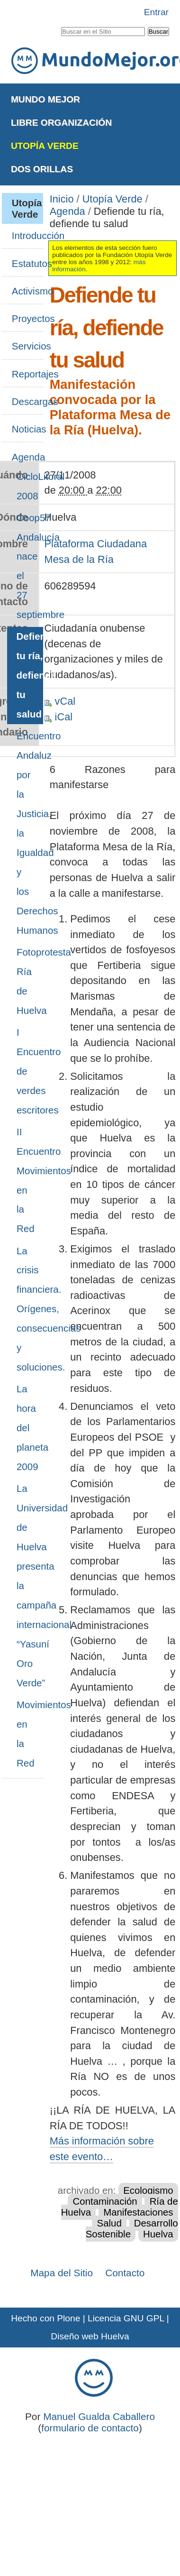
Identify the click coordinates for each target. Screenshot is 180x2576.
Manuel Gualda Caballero (99, 2416)
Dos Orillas (42, 169)
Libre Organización (61, 123)
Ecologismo (148, 2190)
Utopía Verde (45, 146)
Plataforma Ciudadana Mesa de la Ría (96, 551)
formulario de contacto (90, 2427)
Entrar (156, 12)
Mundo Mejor (45, 99)
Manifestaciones (138, 2212)
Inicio (62, 199)
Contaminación (105, 2201)
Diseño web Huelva (90, 2336)
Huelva (158, 2234)
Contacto (124, 2272)
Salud (109, 2223)
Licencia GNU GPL (126, 2318)
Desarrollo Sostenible (132, 2228)
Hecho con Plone (45, 2318)
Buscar (60, 25)
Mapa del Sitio (61, 2272)
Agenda (67, 211)
